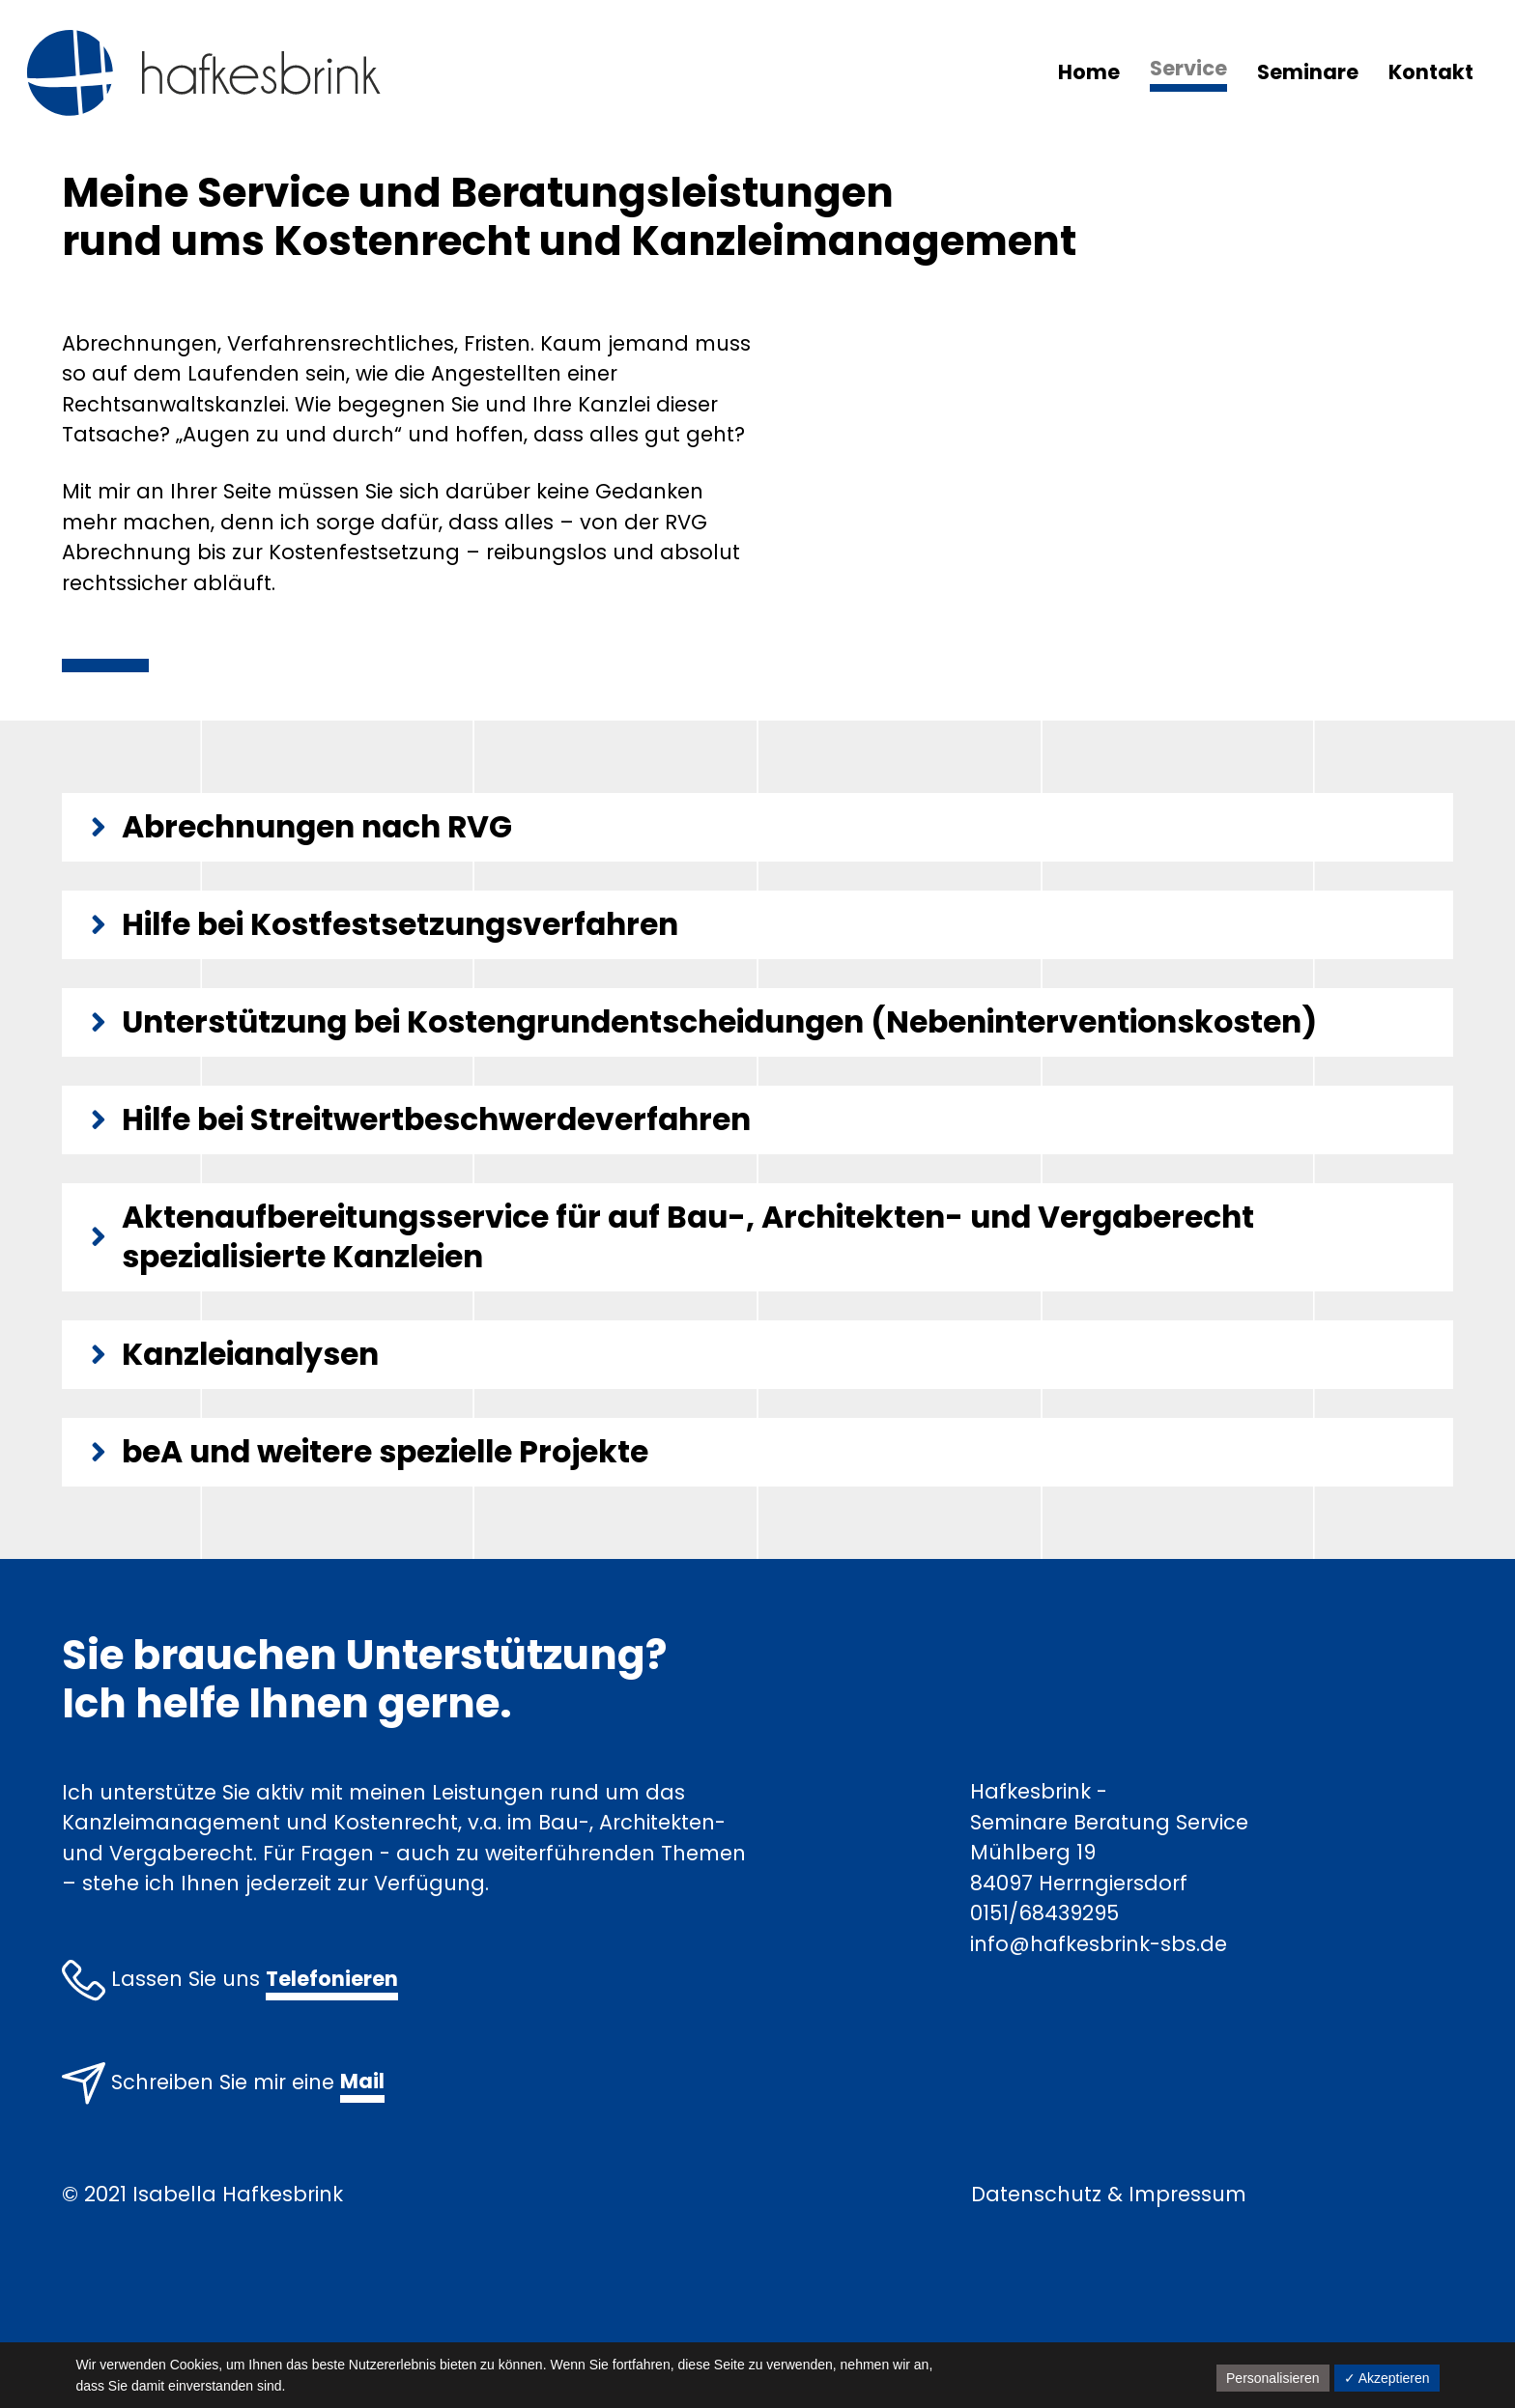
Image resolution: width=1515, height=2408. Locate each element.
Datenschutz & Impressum (1108, 2194)
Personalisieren (1273, 2378)
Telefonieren (332, 1979)
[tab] (757, 827)
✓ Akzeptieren (1387, 2378)
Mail (362, 2081)
